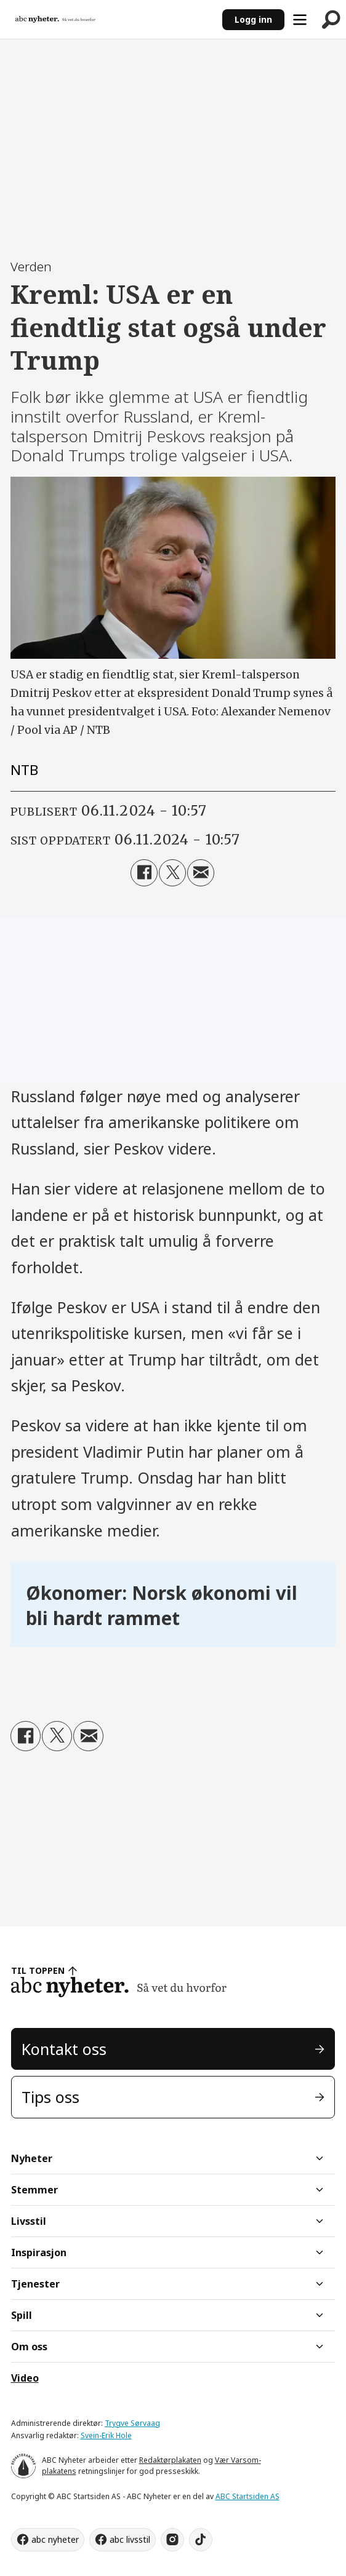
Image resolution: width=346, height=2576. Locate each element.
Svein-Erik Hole (106, 2435)
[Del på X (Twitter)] (172, 872)
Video (25, 2378)
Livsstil (28, 2221)
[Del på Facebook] (144, 872)
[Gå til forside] (55, 19)
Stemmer (34, 2189)
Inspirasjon (38, 2252)
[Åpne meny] (300, 20)
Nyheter (31, 2158)
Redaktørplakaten (170, 2460)
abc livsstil (130, 2539)
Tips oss (50, 2096)
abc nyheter (55, 2539)
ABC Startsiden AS (247, 2496)
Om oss (29, 2346)
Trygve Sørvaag (132, 2423)
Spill (21, 2315)
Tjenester (35, 2284)
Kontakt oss (64, 2048)
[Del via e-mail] (200, 872)
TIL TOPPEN (38, 1970)
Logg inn (253, 19)
